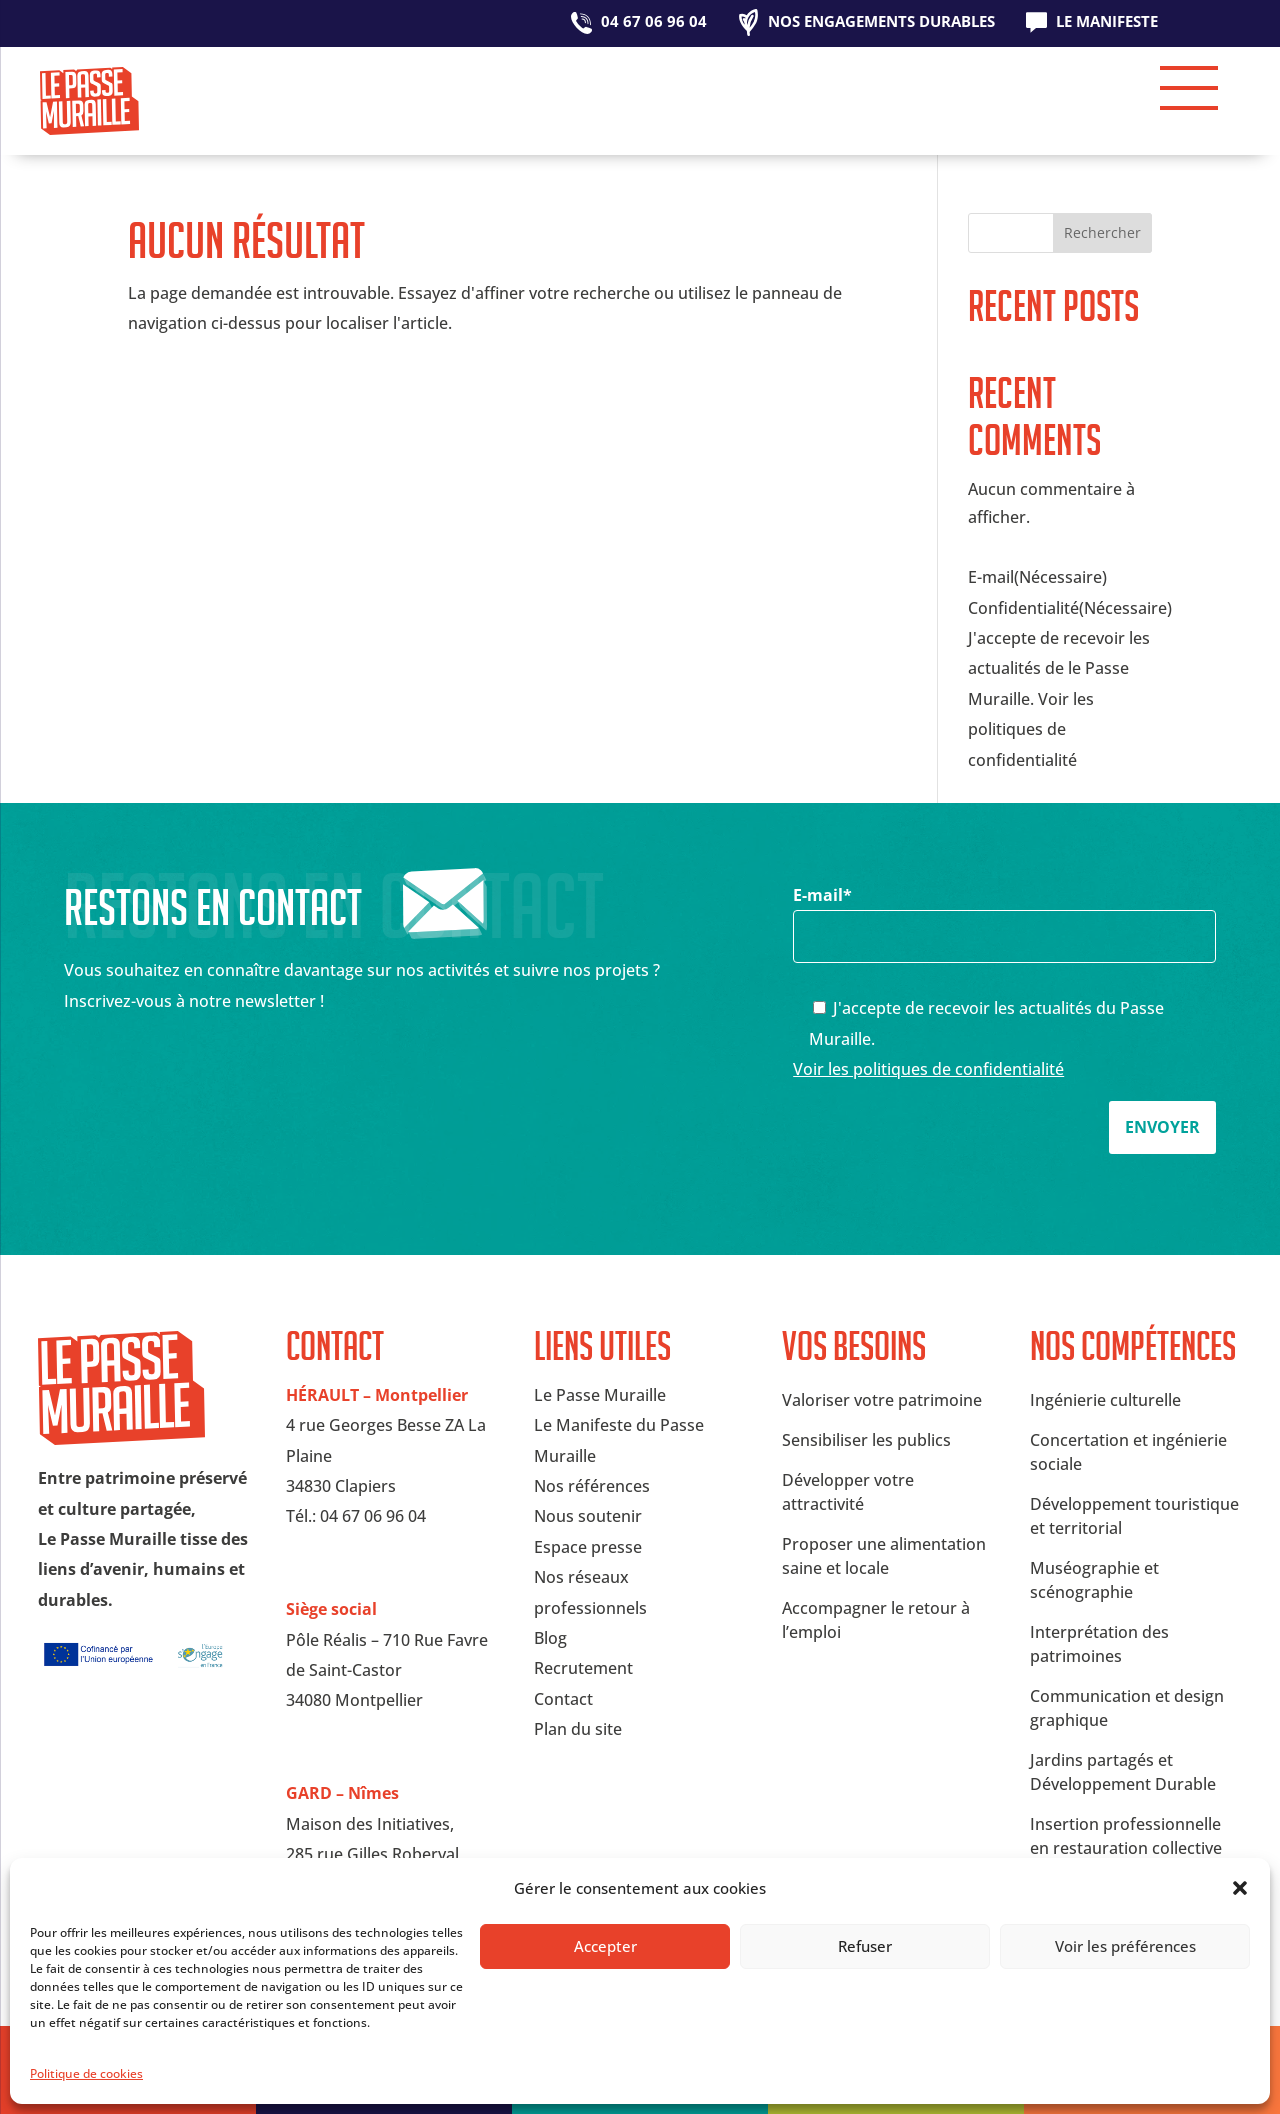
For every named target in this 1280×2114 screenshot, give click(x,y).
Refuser (865, 1946)
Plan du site (578, 1729)
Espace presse (588, 1547)
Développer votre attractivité (848, 1492)
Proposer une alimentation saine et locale (884, 1556)
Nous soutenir (588, 1516)
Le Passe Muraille (600, 1395)
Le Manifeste (1107, 22)
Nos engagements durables (881, 22)
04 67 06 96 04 (654, 22)
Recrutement (583, 1668)
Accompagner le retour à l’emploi (876, 1620)
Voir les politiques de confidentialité (928, 1069)
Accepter (605, 1946)
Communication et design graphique (1127, 1708)
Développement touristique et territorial (1134, 1516)
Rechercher (1102, 232)
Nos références (592, 1486)
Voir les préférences (1125, 1946)
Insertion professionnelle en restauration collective (1126, 1836)
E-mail (1004, 915)
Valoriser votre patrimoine (882, 1400)
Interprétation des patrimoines (1099, 1644)
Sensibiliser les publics (866, 1440)
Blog (550, 1638)
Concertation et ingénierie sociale (1128, 1452)
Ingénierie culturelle (1105, 1400)
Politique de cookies (86, 2073)
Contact (563, 1699)
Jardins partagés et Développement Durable (1123, 1772)
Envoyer (1162, 1127)
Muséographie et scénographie (1094, 1580)
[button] (1240, 1888)
